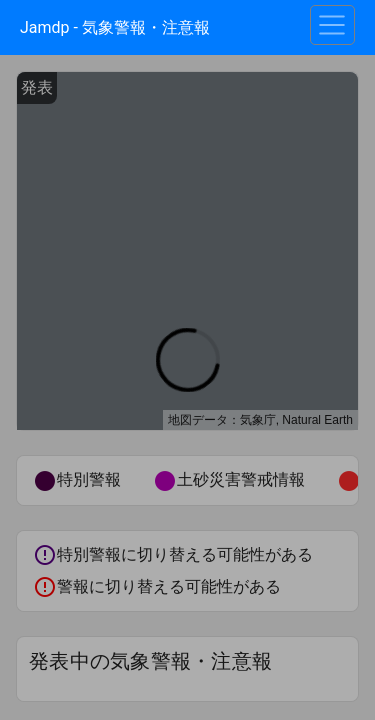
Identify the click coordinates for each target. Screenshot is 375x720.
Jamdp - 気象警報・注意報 (115, 27)
